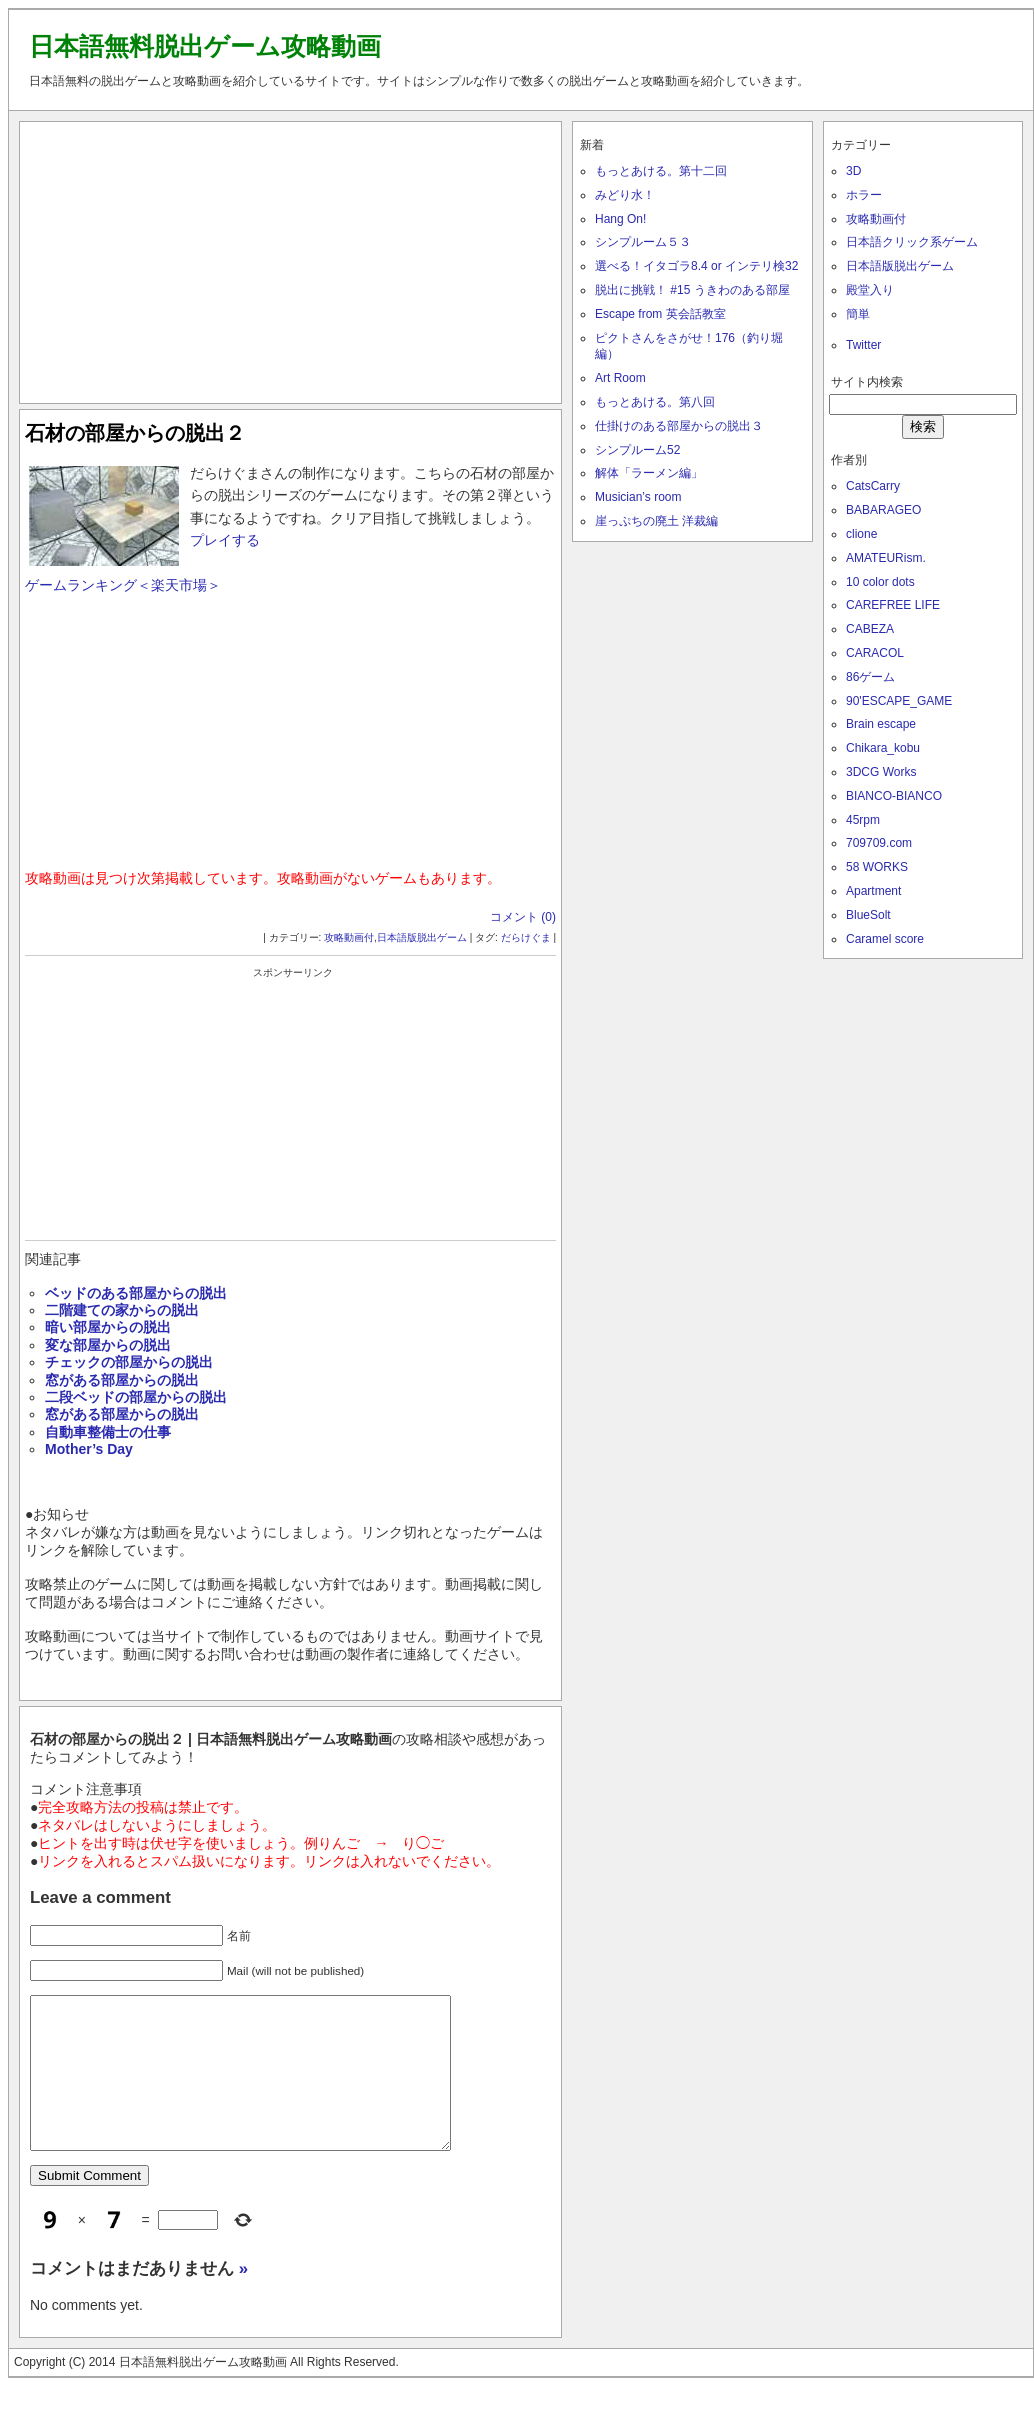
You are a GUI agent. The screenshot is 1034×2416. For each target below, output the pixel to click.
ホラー (864, 195)
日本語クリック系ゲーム (912, 242)
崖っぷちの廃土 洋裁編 (656, 521)
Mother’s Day (89, 1449)
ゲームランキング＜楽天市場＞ (123, 585)
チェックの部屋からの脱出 (129, 1362)
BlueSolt (868, 915)
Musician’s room (638, 497)
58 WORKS (877, 867)
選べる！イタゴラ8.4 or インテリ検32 (696, 266)
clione (861, 534)
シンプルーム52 (637, 450)
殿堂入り (870, 290)
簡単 (858, 314)
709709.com (879, 843)
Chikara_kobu (883, 748)
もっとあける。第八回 (655, 402)
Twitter (863, 345)
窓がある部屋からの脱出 (122, 1380)
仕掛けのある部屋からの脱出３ (679, 426)
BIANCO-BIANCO (894, 796)
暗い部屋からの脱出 (108, 1327)
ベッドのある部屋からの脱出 (136, 1293)
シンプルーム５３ (643, 242)
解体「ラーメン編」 (649, 473)
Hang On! (620, 219)
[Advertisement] (291, 258)
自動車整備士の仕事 (108, 1432)
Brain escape (881, 724)
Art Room (620, 378)
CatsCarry (873, 486)
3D (853, 171)
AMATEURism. (886, 558)
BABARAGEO (883, 510)
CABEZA (870, 629)
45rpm (863, 820)
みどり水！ (625, 195)
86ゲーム (870, 677)
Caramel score (885, 939)
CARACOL (875, 653)
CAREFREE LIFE (893, 605)
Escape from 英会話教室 (660, 314)
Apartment (873, 891)
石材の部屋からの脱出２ (135, 433)
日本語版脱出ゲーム (422, 937)
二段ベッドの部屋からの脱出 (136, 1397)
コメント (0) (523, 917)
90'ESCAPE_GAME (899, 701)
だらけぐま (526, 937)
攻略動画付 (349, 937)
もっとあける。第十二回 (661, 171)
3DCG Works (881, 772)
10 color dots (880, 582)
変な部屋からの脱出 (108, 1345)
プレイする (225, 540)
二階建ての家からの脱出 (122, 1310)
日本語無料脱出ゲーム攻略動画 (205, 46)
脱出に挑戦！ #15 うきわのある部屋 (692, 290)
